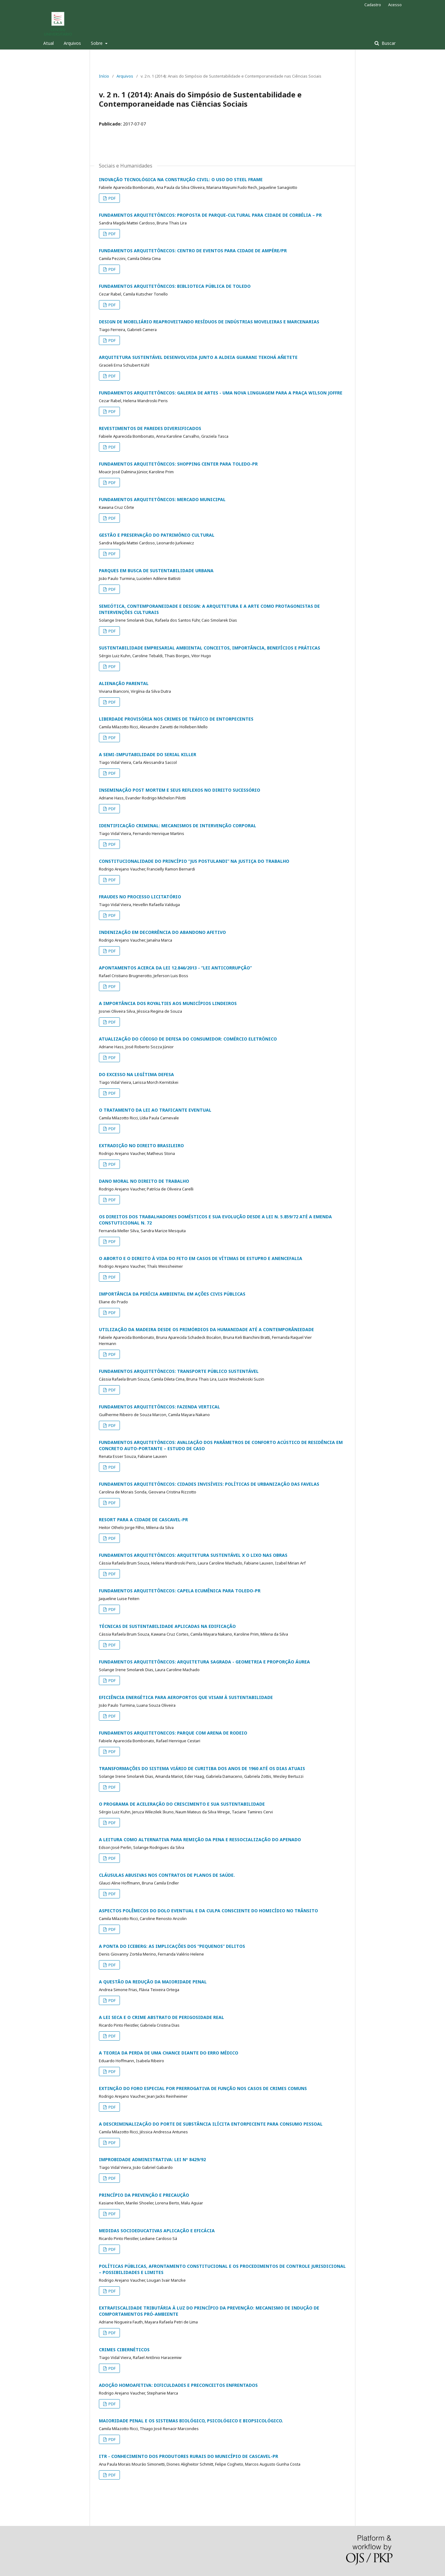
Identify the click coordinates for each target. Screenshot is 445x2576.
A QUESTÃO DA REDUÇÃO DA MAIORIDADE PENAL (153, 1982)
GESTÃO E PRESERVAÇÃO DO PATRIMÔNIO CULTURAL (156, 535)
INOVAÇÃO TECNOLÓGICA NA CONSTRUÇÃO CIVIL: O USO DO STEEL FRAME (181, 179)
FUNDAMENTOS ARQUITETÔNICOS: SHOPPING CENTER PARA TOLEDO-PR (178, 464)
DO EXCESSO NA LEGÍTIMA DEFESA (136, 1074)
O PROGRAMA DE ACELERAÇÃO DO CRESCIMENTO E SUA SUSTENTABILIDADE (182, 1804)
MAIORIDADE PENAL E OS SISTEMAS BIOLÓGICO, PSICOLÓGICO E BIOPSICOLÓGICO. (191, 2421)
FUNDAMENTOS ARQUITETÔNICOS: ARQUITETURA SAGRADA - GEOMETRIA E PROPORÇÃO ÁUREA (204, 1662)
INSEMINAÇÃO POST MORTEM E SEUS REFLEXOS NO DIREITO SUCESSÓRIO (179, 790)
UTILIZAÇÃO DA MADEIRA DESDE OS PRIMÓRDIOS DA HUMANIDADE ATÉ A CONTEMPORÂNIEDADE (206, 1329)
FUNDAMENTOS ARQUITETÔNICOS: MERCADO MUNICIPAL (162, 499)
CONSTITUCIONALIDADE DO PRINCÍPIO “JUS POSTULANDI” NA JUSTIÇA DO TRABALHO (194, 861)
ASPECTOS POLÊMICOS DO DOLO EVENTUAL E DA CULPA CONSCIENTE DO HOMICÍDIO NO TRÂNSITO (208, 1911)
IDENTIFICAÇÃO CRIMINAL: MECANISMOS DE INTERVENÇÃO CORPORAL (177, 825)
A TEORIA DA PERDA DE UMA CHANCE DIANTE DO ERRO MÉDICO (168, 2053)
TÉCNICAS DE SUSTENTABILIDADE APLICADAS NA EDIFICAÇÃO (167, 1626)
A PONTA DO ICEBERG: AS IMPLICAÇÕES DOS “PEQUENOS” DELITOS (172, 1946)
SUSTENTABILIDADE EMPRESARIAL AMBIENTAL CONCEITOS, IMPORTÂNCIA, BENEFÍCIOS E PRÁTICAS (209, 648)
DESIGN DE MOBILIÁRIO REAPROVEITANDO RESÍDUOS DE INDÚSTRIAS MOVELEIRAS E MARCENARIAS (209, 322)
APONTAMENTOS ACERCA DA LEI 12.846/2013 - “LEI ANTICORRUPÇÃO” (175, 968)
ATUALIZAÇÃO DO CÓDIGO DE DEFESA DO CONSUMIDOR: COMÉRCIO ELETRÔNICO (188, 1039)
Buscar (388, 43)
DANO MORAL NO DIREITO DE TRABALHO (144, 1181)
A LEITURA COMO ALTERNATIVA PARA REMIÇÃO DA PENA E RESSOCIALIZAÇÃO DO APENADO (200, 1839)
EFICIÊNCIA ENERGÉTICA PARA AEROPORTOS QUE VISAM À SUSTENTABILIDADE (186, 1697)
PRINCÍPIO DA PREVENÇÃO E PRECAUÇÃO (144, 2195)
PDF (112, 198)
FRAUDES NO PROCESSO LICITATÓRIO (140, 897)
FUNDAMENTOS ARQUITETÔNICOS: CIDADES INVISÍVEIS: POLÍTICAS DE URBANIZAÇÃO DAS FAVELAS (209, 1484)
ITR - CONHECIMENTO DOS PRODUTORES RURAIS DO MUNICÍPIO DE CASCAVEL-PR (188, 2456)
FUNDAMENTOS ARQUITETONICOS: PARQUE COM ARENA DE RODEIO (173, 1733)
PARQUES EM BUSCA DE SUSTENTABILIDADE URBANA (156, 570)
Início (104, 76)
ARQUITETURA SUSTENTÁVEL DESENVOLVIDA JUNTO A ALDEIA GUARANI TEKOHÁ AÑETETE (198, 357)
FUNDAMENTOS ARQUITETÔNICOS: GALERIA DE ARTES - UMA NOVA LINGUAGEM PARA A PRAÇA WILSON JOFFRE (220, 393)
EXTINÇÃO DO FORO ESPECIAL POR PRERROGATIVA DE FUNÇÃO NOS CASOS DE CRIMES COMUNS (203, 2088)
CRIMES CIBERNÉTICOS (124, 2349)
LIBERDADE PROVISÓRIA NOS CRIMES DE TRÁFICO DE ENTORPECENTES (176, 719)
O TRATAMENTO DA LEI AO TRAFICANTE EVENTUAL (155, 1110)
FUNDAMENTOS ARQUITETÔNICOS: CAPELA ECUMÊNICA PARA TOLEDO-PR (180, 1591)
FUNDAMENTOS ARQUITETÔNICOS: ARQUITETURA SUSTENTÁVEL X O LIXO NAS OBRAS (193, 1555)
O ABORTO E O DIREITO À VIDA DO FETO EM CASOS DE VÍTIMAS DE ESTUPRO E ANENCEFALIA (200, 1258)
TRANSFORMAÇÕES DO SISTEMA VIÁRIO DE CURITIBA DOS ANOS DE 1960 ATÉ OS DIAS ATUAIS (202, 1768)
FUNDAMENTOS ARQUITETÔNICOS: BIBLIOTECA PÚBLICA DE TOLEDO (175, 286)
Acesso (395, 4)
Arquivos (72, 43)
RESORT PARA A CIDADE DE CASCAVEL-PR (143, 1519)
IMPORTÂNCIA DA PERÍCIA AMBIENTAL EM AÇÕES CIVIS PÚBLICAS (172, 1294)
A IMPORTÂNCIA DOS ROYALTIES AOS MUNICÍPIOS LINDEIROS (168, 1003)
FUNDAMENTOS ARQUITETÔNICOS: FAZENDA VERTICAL (159, 1407)
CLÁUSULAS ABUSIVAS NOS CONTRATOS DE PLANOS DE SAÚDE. (167, 1875)
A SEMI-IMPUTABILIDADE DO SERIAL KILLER (147, 754)
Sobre (97, 43)
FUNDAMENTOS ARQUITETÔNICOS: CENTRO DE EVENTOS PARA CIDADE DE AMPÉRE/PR (193, 250)
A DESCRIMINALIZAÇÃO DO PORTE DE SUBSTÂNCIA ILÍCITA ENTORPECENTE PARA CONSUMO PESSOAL (211, 2124)
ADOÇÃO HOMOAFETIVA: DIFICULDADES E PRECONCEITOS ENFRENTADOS (178, 2385)
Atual (48, 43)
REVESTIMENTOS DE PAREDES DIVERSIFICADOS (150, 428)
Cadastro (372, 4)
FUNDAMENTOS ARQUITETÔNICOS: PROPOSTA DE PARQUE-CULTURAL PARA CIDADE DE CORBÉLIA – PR (210, 215)
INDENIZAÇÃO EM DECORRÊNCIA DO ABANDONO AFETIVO (162, 932)
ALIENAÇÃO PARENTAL (124, 683)
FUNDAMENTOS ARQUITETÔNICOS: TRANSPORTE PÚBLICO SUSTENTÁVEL (179, 1371)
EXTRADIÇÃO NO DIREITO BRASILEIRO (141, 1145)
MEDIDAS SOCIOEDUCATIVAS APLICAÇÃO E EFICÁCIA (157, 2230)
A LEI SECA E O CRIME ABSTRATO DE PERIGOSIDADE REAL (161, 2017)
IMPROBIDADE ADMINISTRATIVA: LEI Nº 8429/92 (152, 2159)
